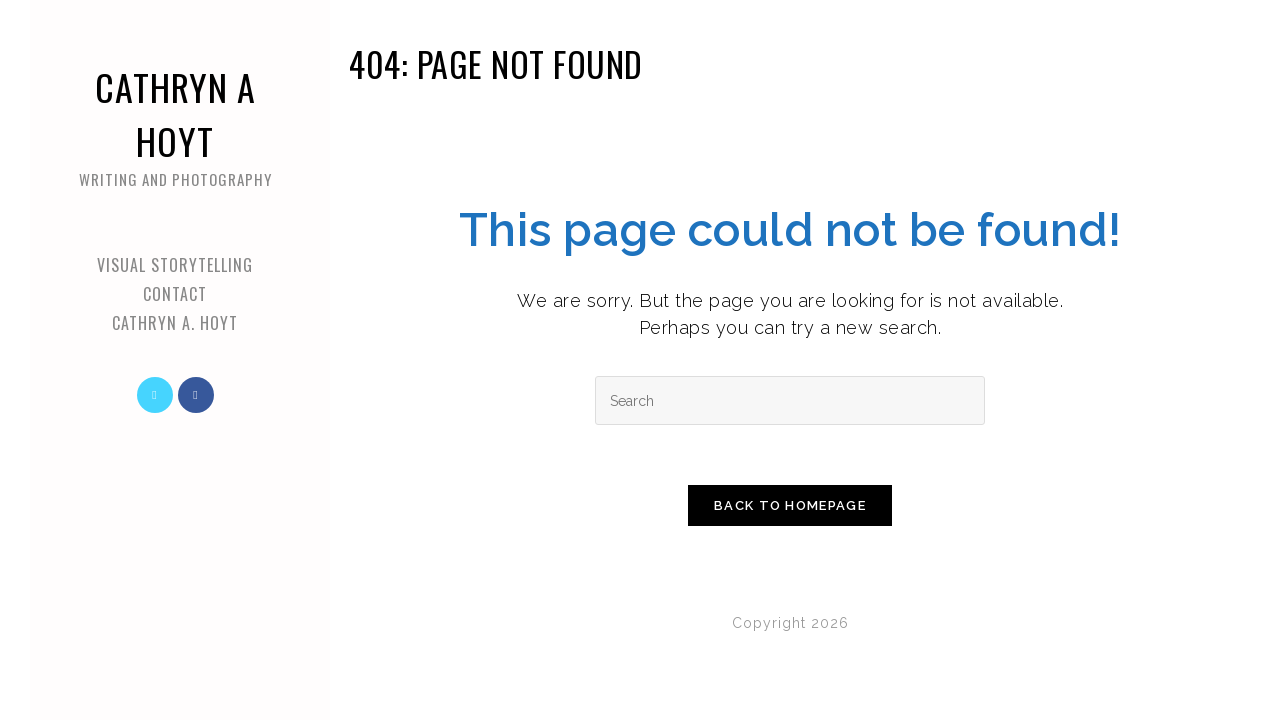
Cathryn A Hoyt (175, 125)
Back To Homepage (790, 505)
